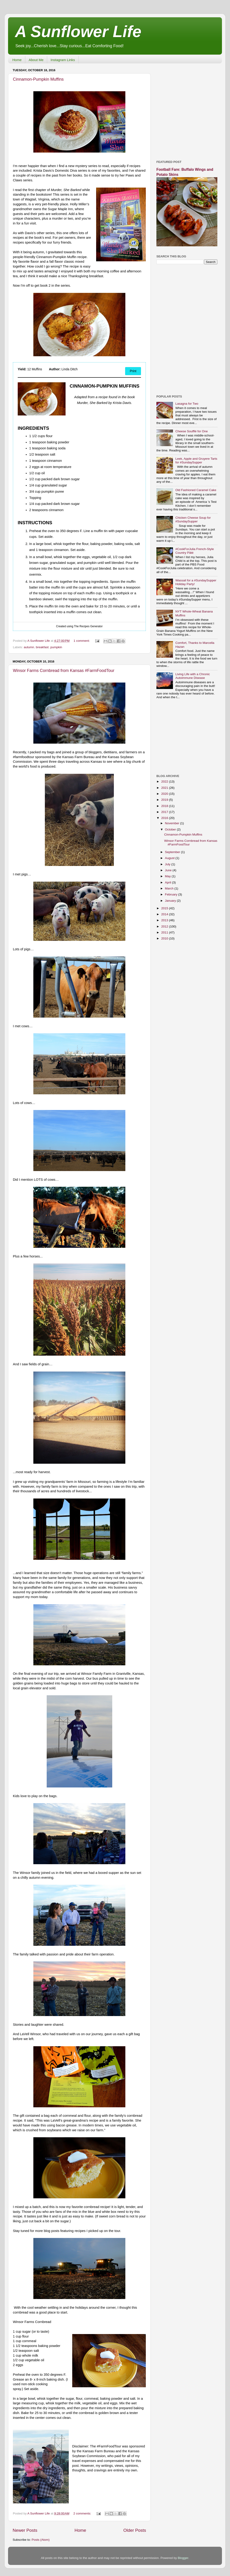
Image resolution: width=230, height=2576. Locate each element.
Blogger (183, 2558)
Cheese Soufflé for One (191, 431)
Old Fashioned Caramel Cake (195, 490)
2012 (165, 926)
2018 (165, 806)
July (168, 864)
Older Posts (134, 2530)
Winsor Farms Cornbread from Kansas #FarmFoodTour (63, 670)
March (169, 888)
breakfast (42, 647)
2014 (165, 914)
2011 (165, 932)
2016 (165, 818)
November (172, 823)
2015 (165, 908)
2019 (165, 799)
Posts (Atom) (41, 2539)
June (168, 870)
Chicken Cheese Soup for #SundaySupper (193, 519)
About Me (36, 60)
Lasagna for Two (186, 403)
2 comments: (82, 2513)
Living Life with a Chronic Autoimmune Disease (192, 676)
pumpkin (56, 647)
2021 (165, 787)
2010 (165, 938)
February (171, 894)
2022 (165, 781)
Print (133, 371)
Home (17, 60)
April (168, 882)
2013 (165, 920)
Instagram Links (63, 60)
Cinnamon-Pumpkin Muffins (183, 834)
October (171, 829)
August (170, 858)
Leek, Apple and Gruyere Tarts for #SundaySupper (196, 460)
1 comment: (82, 640)
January (171, 900)
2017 (165, 812)
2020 (165, 793)
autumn (29, 647)
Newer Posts (25, 2530)
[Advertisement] (48, 110)
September (173, 852)
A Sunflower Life (78, 32)
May (168, 876)
